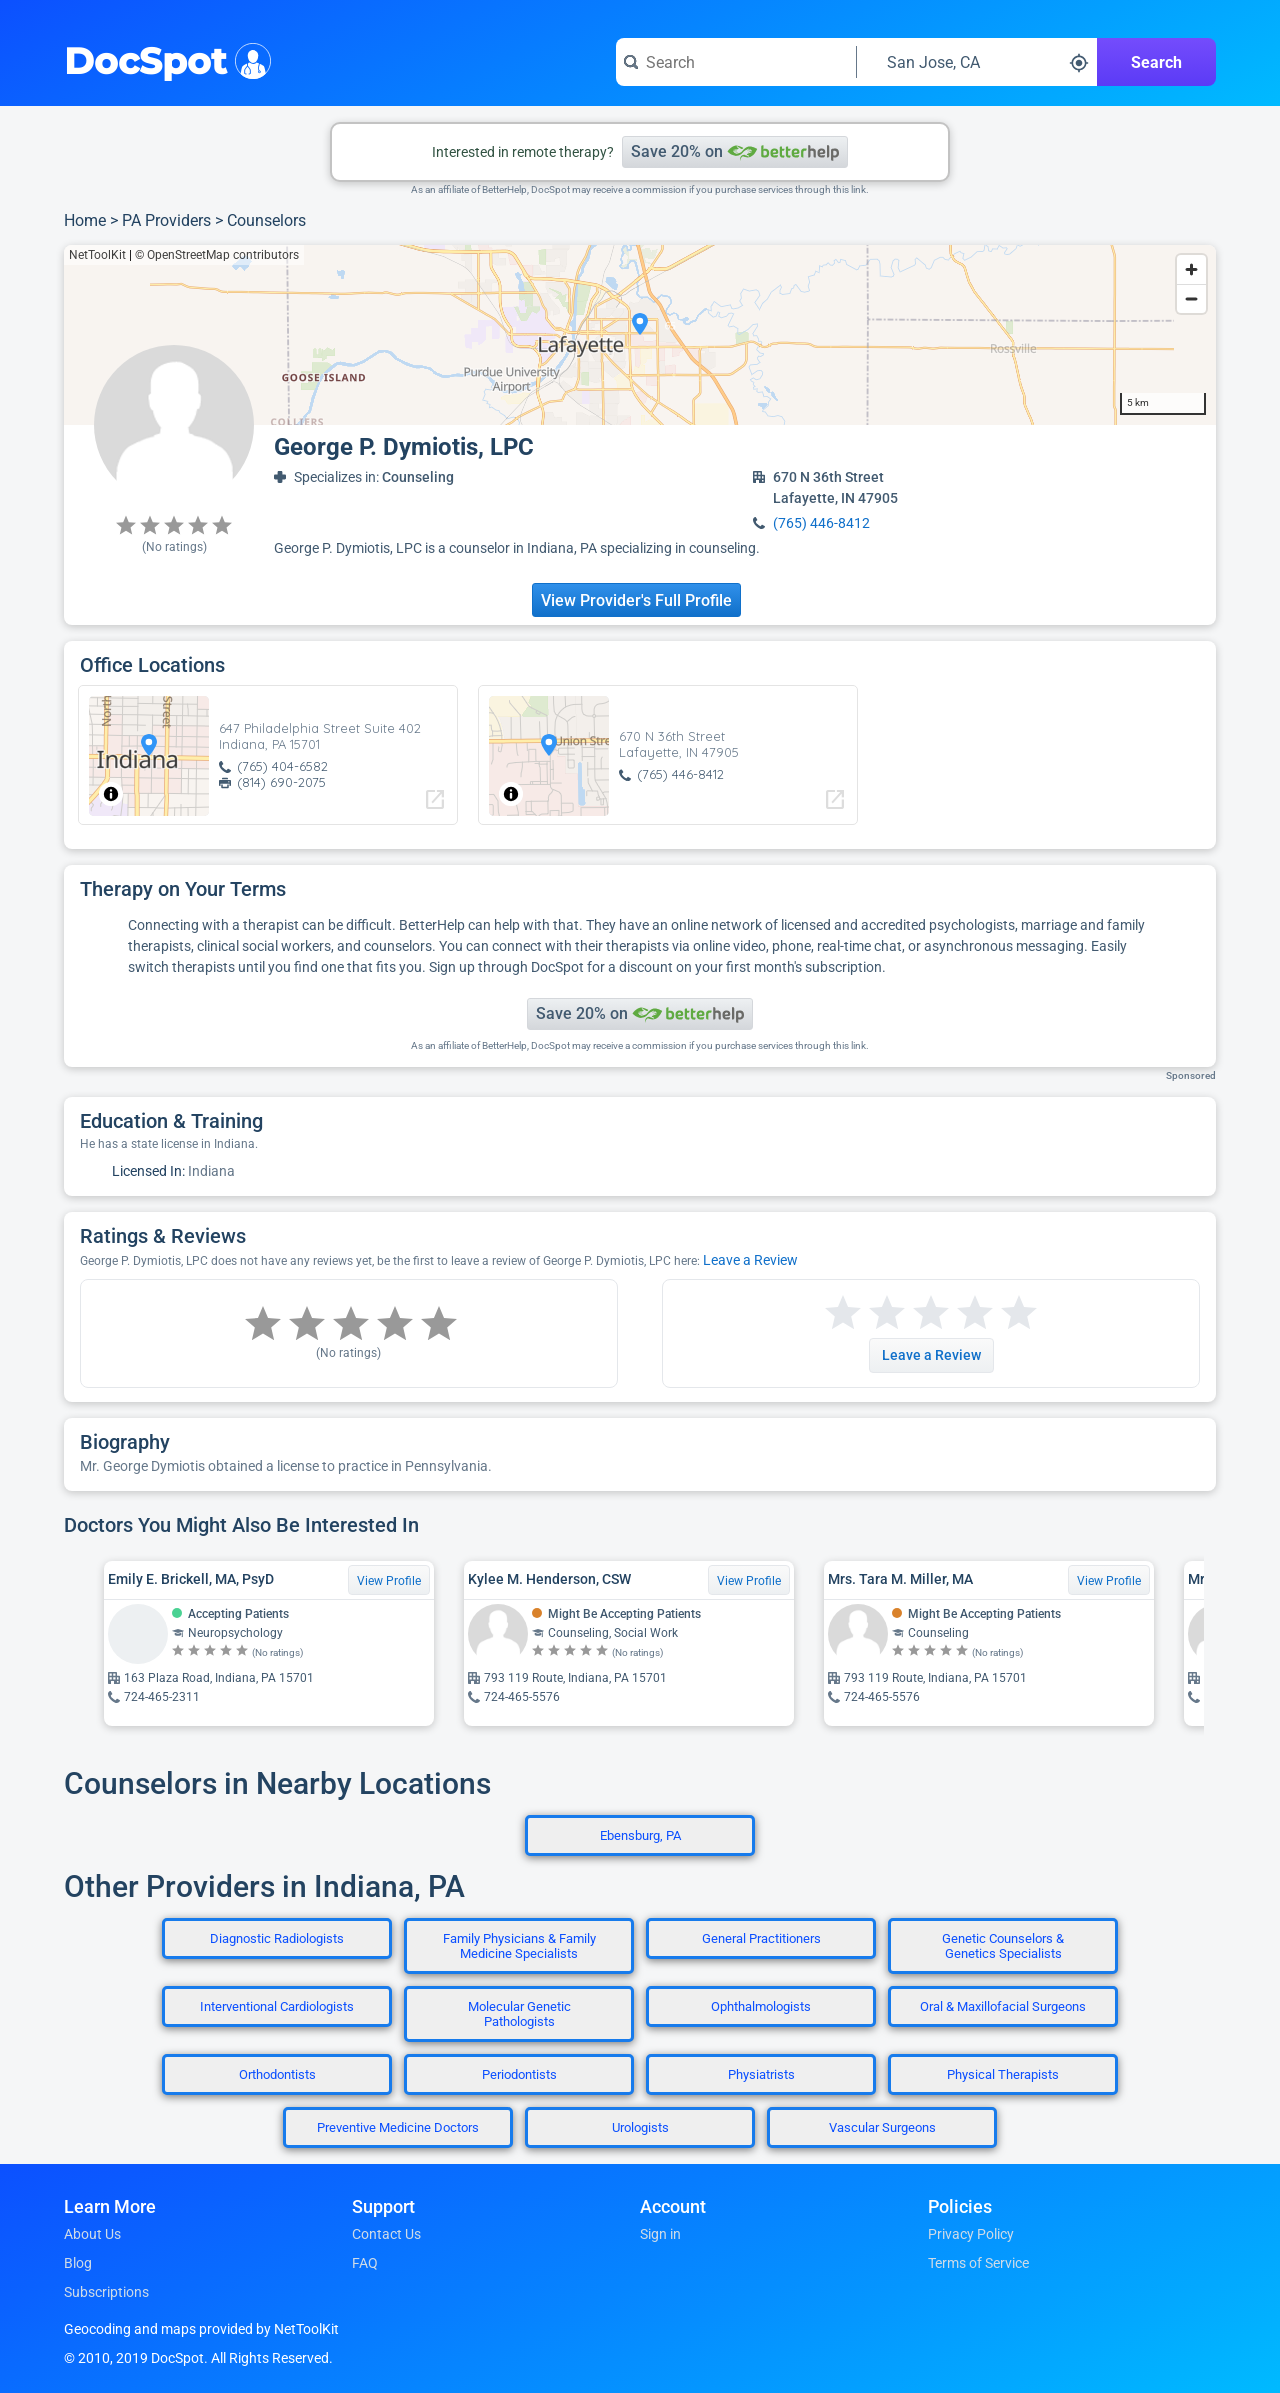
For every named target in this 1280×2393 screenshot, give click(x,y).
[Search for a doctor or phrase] (736, 62)
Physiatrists (761, 2074)
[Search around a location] (977, 62)
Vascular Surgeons (882, 2127)
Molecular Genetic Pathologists (519, 2014)
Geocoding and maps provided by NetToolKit (201, 2329)
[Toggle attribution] (111, 794)
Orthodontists (277, 2074)
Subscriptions (106, 2292)
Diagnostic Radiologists (277, 1938)
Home (85, 220)
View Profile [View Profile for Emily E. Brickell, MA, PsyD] (389, 1581)
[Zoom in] (1191, 269)
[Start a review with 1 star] (843, 1313)
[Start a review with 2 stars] (865, 1313)
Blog (78, 2263)
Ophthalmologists (761, 2006)
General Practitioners (761, 1938)
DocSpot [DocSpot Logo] (163, 59)
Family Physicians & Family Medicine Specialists (519, 1946)
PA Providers (166, 220)
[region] (640, 335)
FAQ (365, 2263)
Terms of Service (978, 2263)
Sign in (660, 2234)
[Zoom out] (1191, 298)
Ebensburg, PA (640, 1835)
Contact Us (386, 2234)
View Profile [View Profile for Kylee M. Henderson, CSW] (749, 1581)
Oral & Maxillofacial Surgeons (1003, 2006)
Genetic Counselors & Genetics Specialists (1003, 1946)
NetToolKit (97, 255)
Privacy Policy (971, 2234)
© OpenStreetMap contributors (217, 255)
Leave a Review (750, 1260)
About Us (92, 2234)
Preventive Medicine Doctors (398, 2127)
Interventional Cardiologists (277, 2006)
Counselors (266, 220)
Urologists (640, 2127)
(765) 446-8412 (821, 523)
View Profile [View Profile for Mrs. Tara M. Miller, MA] (1109, 1581)
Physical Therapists (1003, 2074)
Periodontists (519, 2074)
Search (1156, 62)
